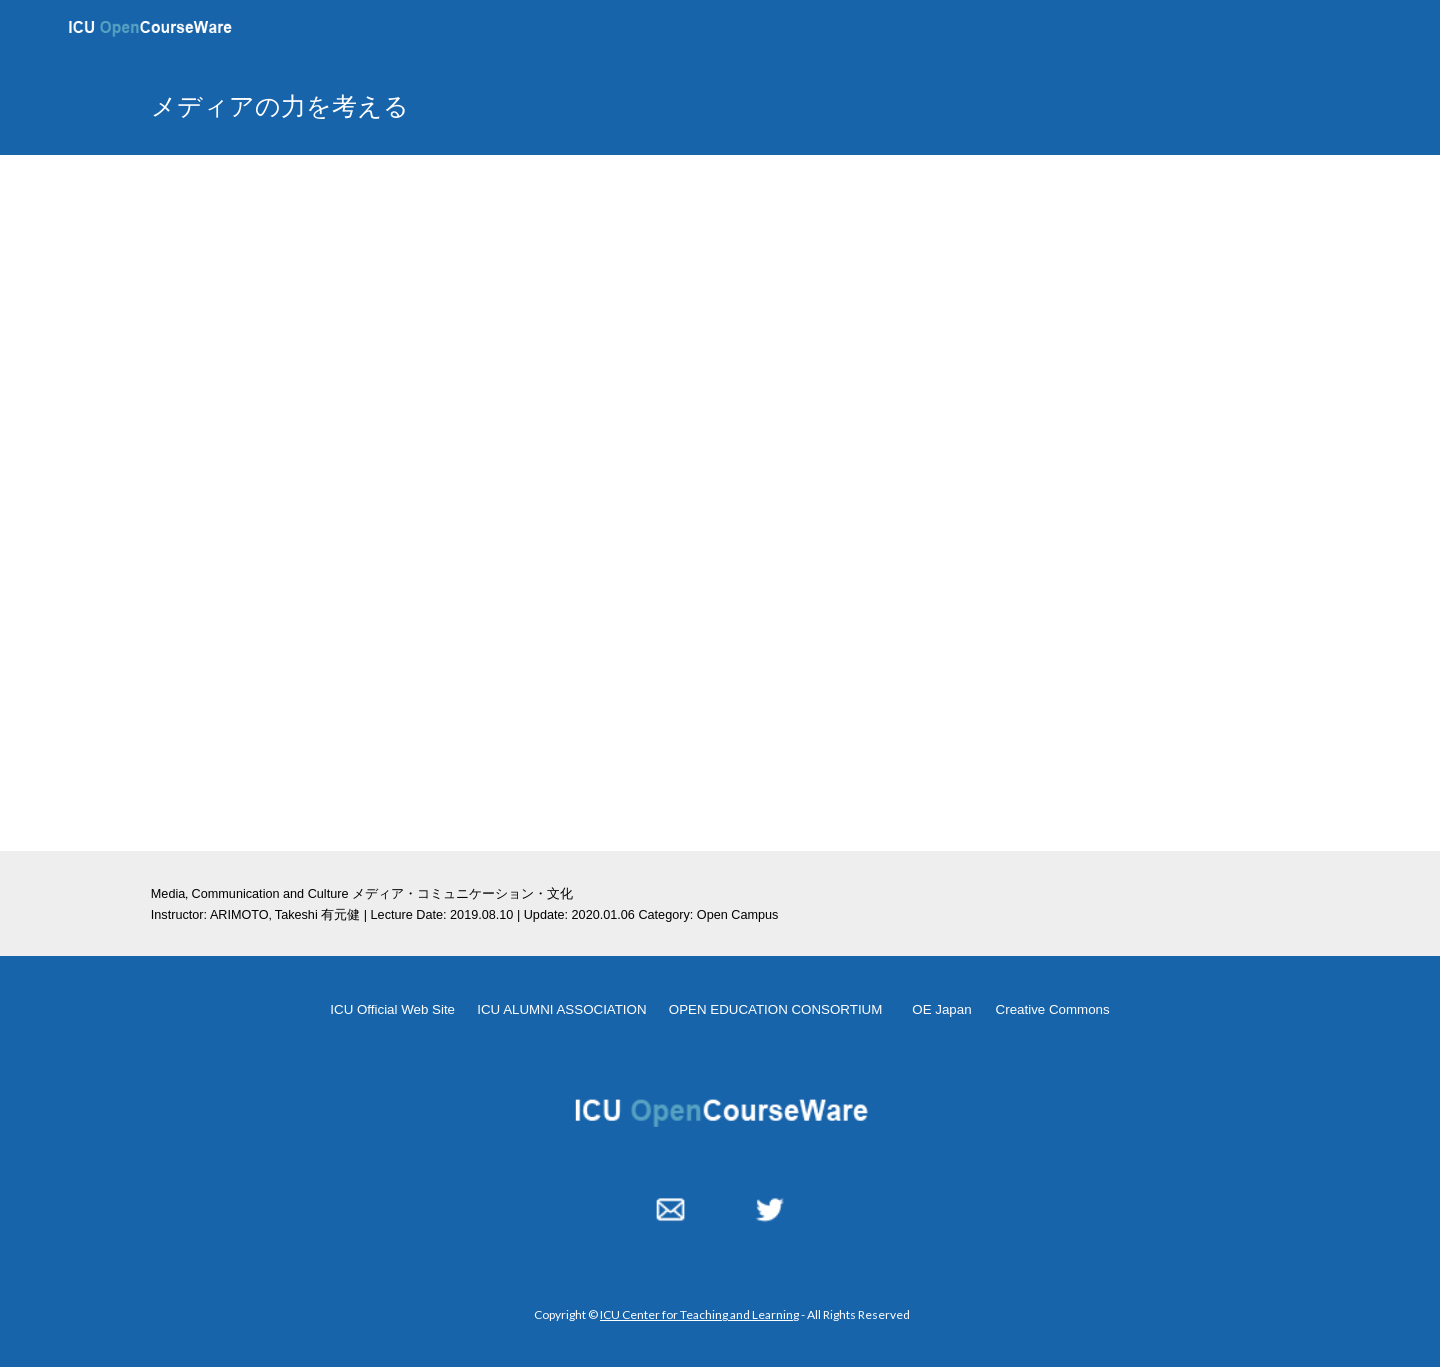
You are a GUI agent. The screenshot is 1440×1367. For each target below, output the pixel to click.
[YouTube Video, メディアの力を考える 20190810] (720, 503)
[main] (523, 105)
